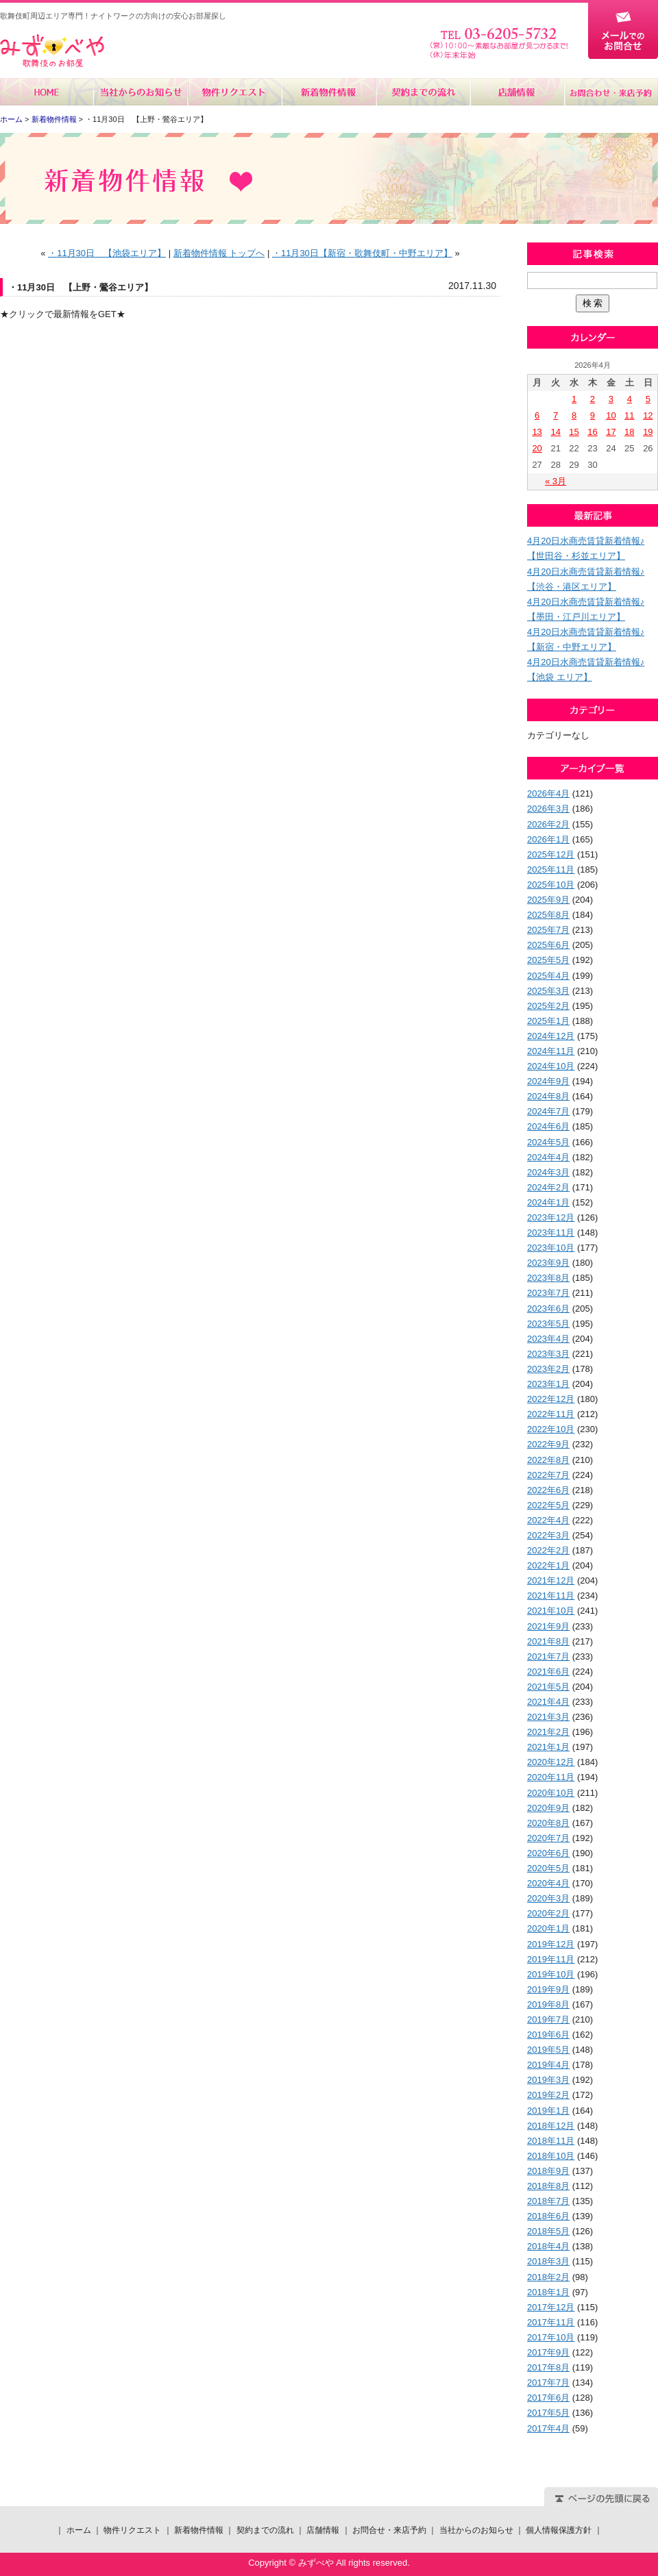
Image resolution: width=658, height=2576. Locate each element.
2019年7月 (548, 2019)
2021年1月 (548, 1747)
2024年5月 (548, 1142)
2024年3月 (548, 1172)
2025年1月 (548, 1021)
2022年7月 (548, 1475)
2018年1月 (548, 2292)
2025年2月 (548, 1006)
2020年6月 (548, 1853)
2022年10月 (550, 1429)
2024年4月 (548, 1157)
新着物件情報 (329, 91)
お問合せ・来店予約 (610, 91)
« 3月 (555, 481)
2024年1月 (548, 1202)
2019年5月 (548, 2049)
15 (573, 432)
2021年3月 (548, 1717)
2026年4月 (548, 793)
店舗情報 (516, 91)
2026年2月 (548, 824)
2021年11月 (550, 1595)
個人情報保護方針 (559, 2530)
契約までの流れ (423, 91)
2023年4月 (548, 1339)
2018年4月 (548, 2246)
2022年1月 (548, 1565)
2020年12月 (550, 1762)
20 (536, 448)
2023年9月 (548, 1263)
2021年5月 (548, 1686)
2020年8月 (548, 1823)
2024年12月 (550, 1036)
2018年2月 (548, 2277)
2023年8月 (548, 1278)
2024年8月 (548, 1096)
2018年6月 (548, 2216)
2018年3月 (548, 2261)
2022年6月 (548, 1490)
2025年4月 (548, 976)
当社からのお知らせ (141, 91)
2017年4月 (548, 2428)
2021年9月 (548, 1626)
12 (648, 415)
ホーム (47, 91)
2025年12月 (550, 854)
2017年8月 (548, 2367)
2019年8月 (548, 2004)
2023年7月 (548, 1293)
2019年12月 (550, 1944)
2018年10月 (550, 2156)
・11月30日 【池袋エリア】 (107, 253)
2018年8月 (548, 2186)
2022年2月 (548, 1550)
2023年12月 (550, 1217)
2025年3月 (548, 991)
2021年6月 (548, 1671)
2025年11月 (550, 869)
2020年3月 (548, 1898)
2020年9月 (548, 1808)
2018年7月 (548, 2201)
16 (592, 432)
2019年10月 (550, 1974)
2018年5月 (548, 2231)
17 (611, 432)
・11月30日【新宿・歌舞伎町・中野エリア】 (362, 253)
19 (648, 432)
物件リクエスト (235, 91)
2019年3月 (548, 2080)
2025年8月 (548, 915)
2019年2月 (548, 2095)
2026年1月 (548, 839)
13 (536, 432)
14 (555, 432)
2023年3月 (548, 1354)
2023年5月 (548, 1323)
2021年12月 (550, 1580)
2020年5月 (548, 1868)
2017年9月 (548, 2352)
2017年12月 (550, 2307)
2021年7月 (548, 1656)
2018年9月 (548, 2171)
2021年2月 (548, 1732)
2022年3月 (548, 1535)
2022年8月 (548, 1460)
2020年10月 (550, 1793)
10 (611, 415)
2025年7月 (548, 930)
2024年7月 (548, 1111)
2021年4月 (548, 1702)
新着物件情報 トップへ (219, 253)
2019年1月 (548, 2110)
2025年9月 (548, 900)
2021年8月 (548, 1641)
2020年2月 (548, 1913)
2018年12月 (550, 2126)
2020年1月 (548, 1928)
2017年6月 (548, 2397)
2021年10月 (550, 1610)
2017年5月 (548, 2413)
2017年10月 (550, 2337)
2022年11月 (550, 1414)
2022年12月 (550, 1399)
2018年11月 (550, 2141)
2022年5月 (548, 1505)
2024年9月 (548, 1081)
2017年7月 (548, 2382)
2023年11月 (550, 1232)
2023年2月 (548, 1369)
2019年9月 (548, 1989)
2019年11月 (550, 1959)
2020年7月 (548, 1838)
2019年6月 (548, 2034)
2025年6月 (548, 945)
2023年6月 (548, 1308)
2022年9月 (548, 1444)
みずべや (52, 51)
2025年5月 (548, 960)
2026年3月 (548, 808)
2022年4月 (548, 1520)
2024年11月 (550, 1051)
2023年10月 (550, 1247)
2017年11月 (550, 2322)
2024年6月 (548, 1126)
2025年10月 (550, 884)
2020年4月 (548, 1883)
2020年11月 (550, 1777)
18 (629, 432)
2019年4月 (548, 2065)
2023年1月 (548, 1384)
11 (629, 415)
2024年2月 (548, 1187)
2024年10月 (550, 1066)
